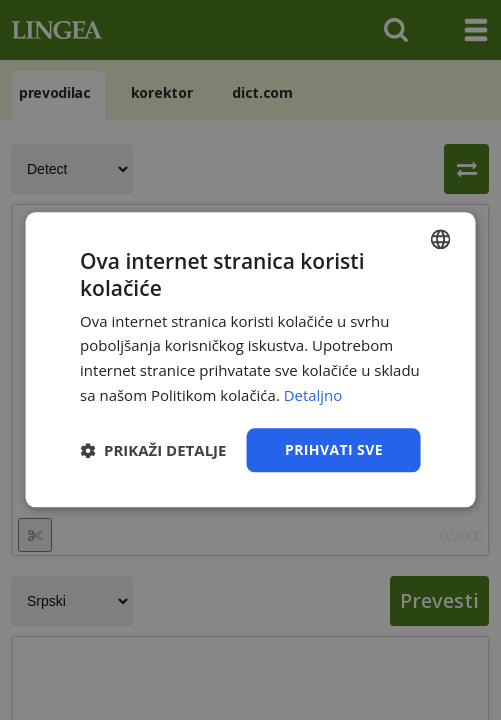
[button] (153, 450)
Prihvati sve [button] (334, 449)
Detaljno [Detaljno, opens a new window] (313, 395)
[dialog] (250, 360)
